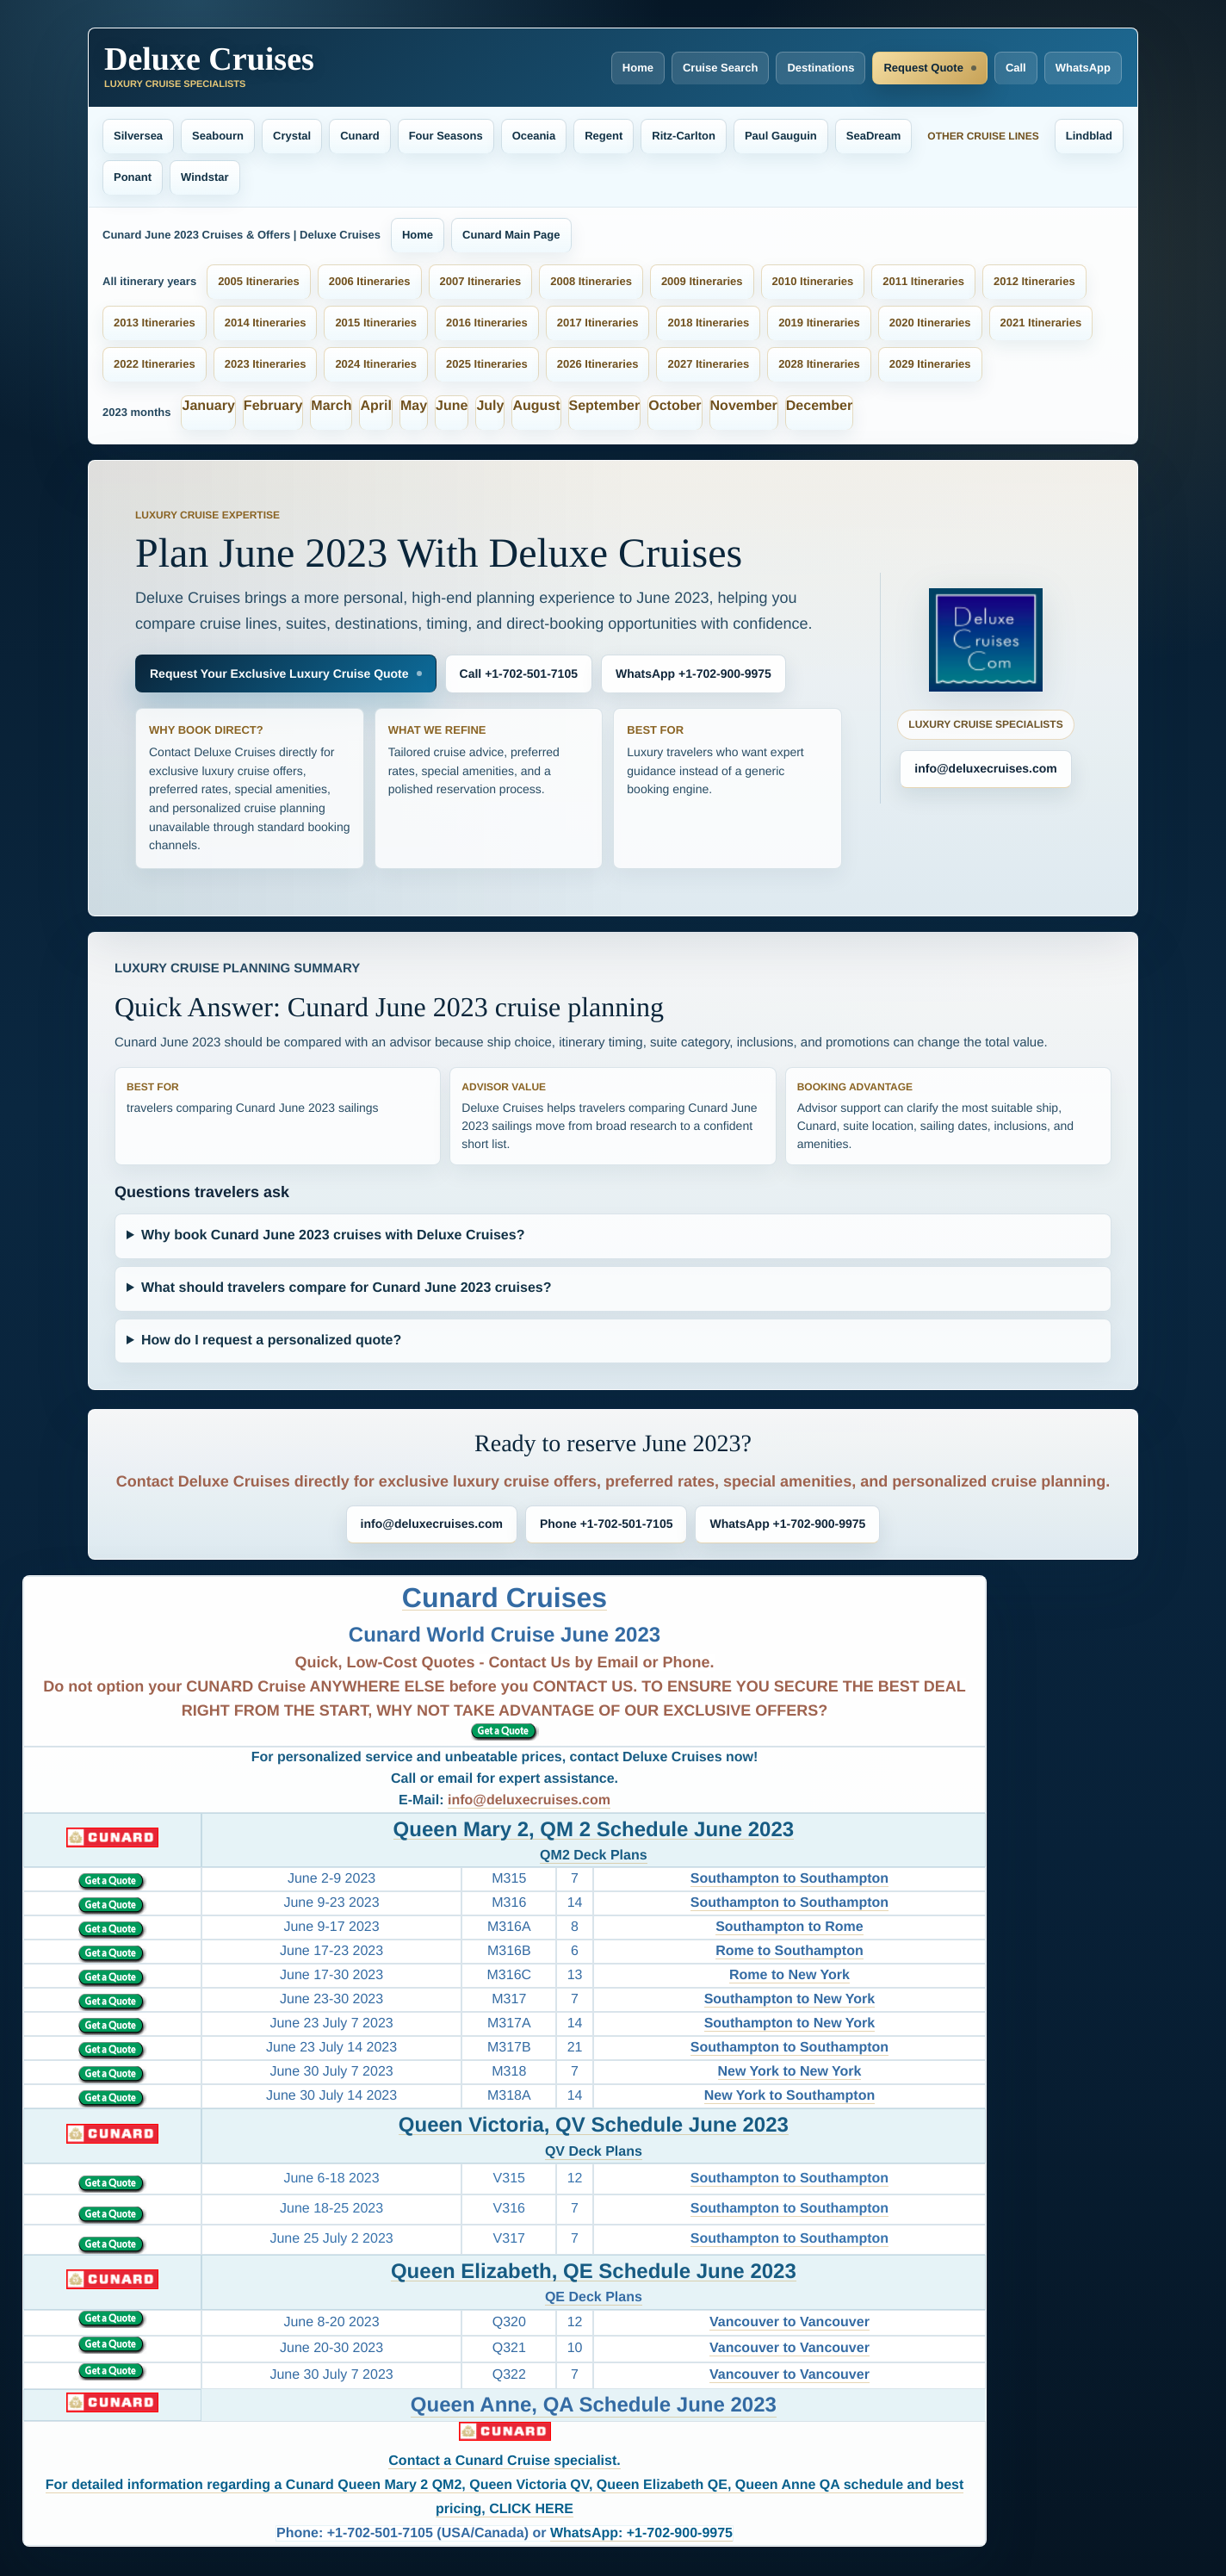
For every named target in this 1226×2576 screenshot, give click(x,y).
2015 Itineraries (376, 322)
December (819, 406)
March (331, 406)
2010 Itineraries (813, 281)
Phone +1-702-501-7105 (606, 1523)
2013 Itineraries (154, 322)
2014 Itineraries (265, 322)
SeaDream (873, 135)
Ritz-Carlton (683, 135)
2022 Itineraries (154, 363)
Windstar (205, 177)
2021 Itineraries (1041, 322)
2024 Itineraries (376, 363)
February (273, 406)
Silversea (138, 135)
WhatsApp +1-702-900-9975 (693, 673)
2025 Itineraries (487, 363)
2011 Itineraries (923, 281)
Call (1016, 67)
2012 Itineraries (1034, 281)
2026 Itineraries (598, 363)
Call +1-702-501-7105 (519, 673)
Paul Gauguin (781, 135)
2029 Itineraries (930, 363)
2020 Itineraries (930, 322)
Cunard (360, 135)
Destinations (820, 67)
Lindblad (1089, 135)
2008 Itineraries (591, 281)
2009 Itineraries (702, 281)
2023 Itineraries (265, 363)
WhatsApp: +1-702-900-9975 (641, 2533)
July (490, 406)
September (605, 406)
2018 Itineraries (708, 322)
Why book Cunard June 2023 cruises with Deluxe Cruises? (332, 1235)
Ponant (133, 177)
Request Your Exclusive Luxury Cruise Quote (279, 673)
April (375, 406)
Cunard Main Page (511, 234)
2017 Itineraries (598, 322)
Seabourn (218, 135)
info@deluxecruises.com (985, 768)
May (413, 406)
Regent (603, 135)
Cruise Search (720, 67)
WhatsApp (1083, 67)
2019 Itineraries (819, 322)
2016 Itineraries (487, 322)
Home (637, 67)
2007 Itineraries (481, 281)
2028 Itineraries (819, 363)
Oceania (534, 135)
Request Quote (923, 67)
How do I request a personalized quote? (271, 1340)
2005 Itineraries (259, 281)
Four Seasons (446, 135)
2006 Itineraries (370, 281)
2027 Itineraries (708, 363)
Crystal (292, 135)
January (208, 406)
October (674, 406)
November (743, 406)
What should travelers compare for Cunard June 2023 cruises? (346, 1288)
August (536, 406)
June (451, 406)
